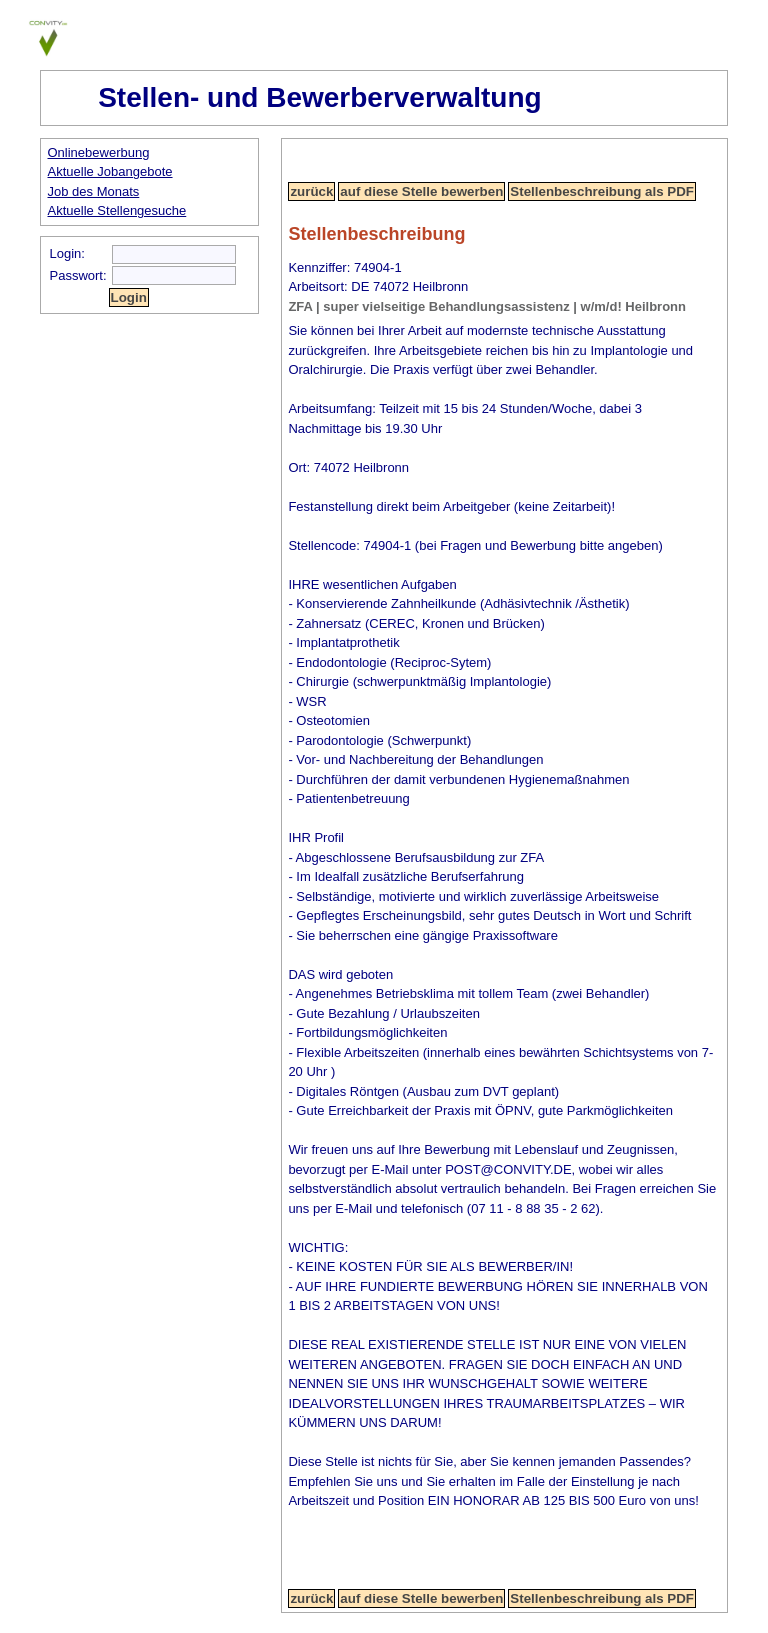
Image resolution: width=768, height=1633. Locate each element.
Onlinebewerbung (99, 152)
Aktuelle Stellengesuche (117, 210)
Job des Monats (94, 191)
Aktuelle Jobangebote (110, 171)
